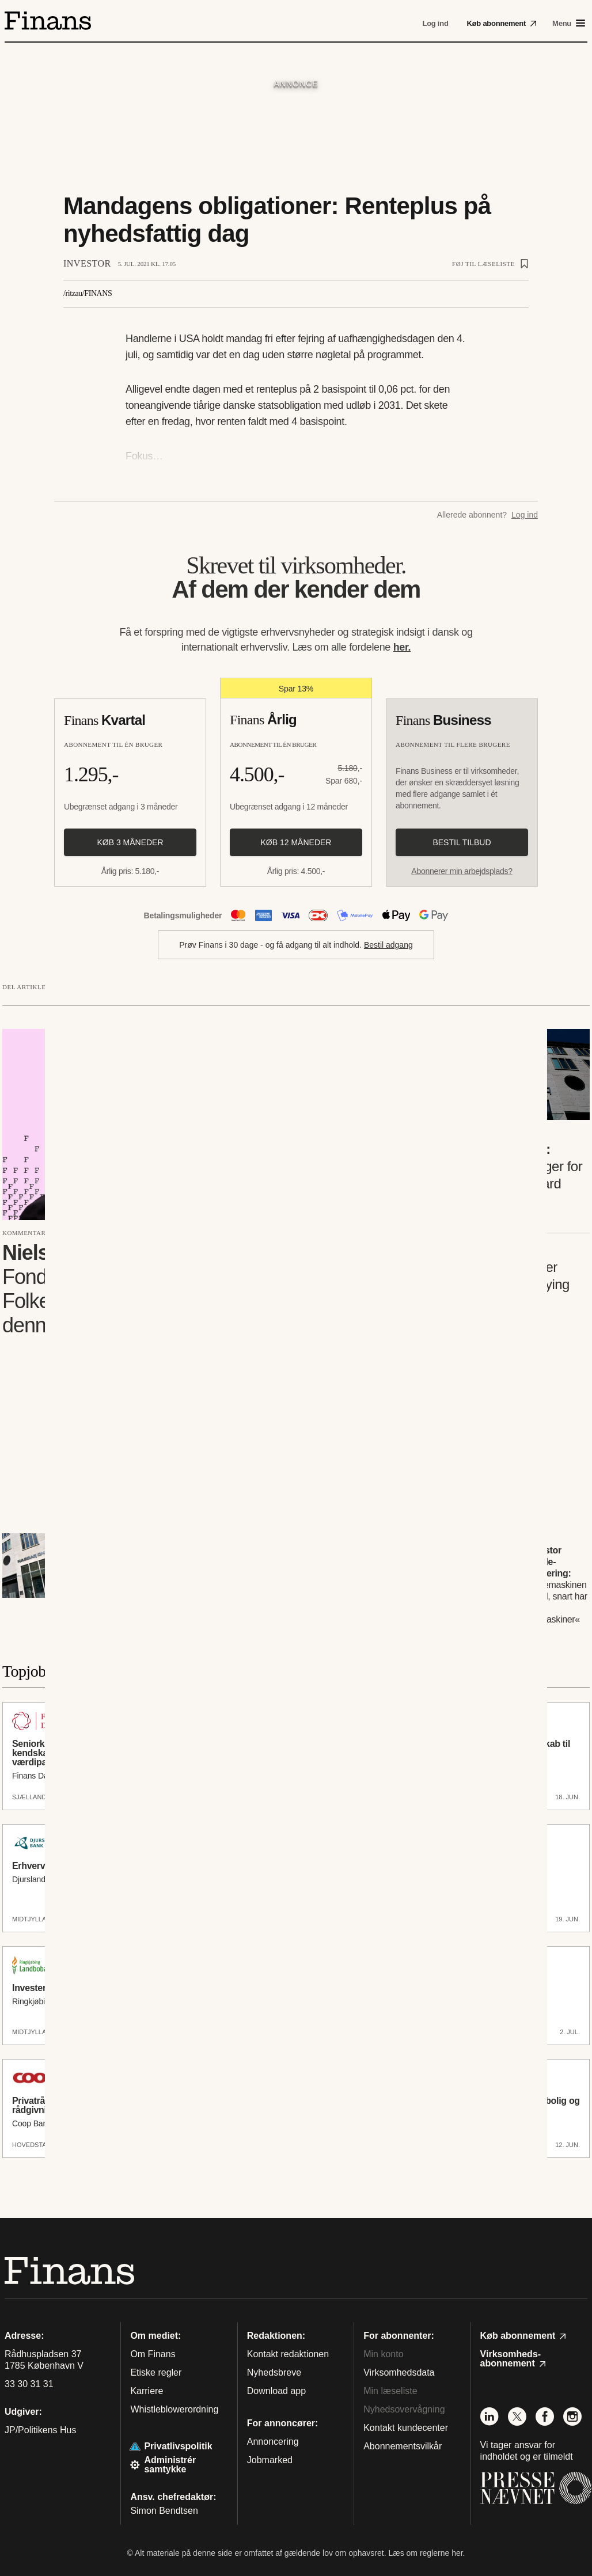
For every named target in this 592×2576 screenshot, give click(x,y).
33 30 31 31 (29, 2384)
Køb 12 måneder (296, 842)
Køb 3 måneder (130, 842)
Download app (276, 2391)
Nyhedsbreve (274, 2372)
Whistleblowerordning (174, 2409)
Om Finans (152, 2354)
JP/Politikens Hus (41, 2430)
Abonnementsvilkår (402, 2446)
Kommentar (23, 1232)
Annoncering (273, 2441)
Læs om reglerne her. (426, 2553)
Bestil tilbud (461, 842)
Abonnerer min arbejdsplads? (461, 871)
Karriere (146, 2391)
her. (402, 647)
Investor (87, 263)
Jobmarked (270, 2460)
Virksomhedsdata (398, 2372)
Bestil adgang (388, 944)
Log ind (524, 515)
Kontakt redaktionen (288, 2354)
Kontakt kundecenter (405, 2428)
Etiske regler (155, 2372)
